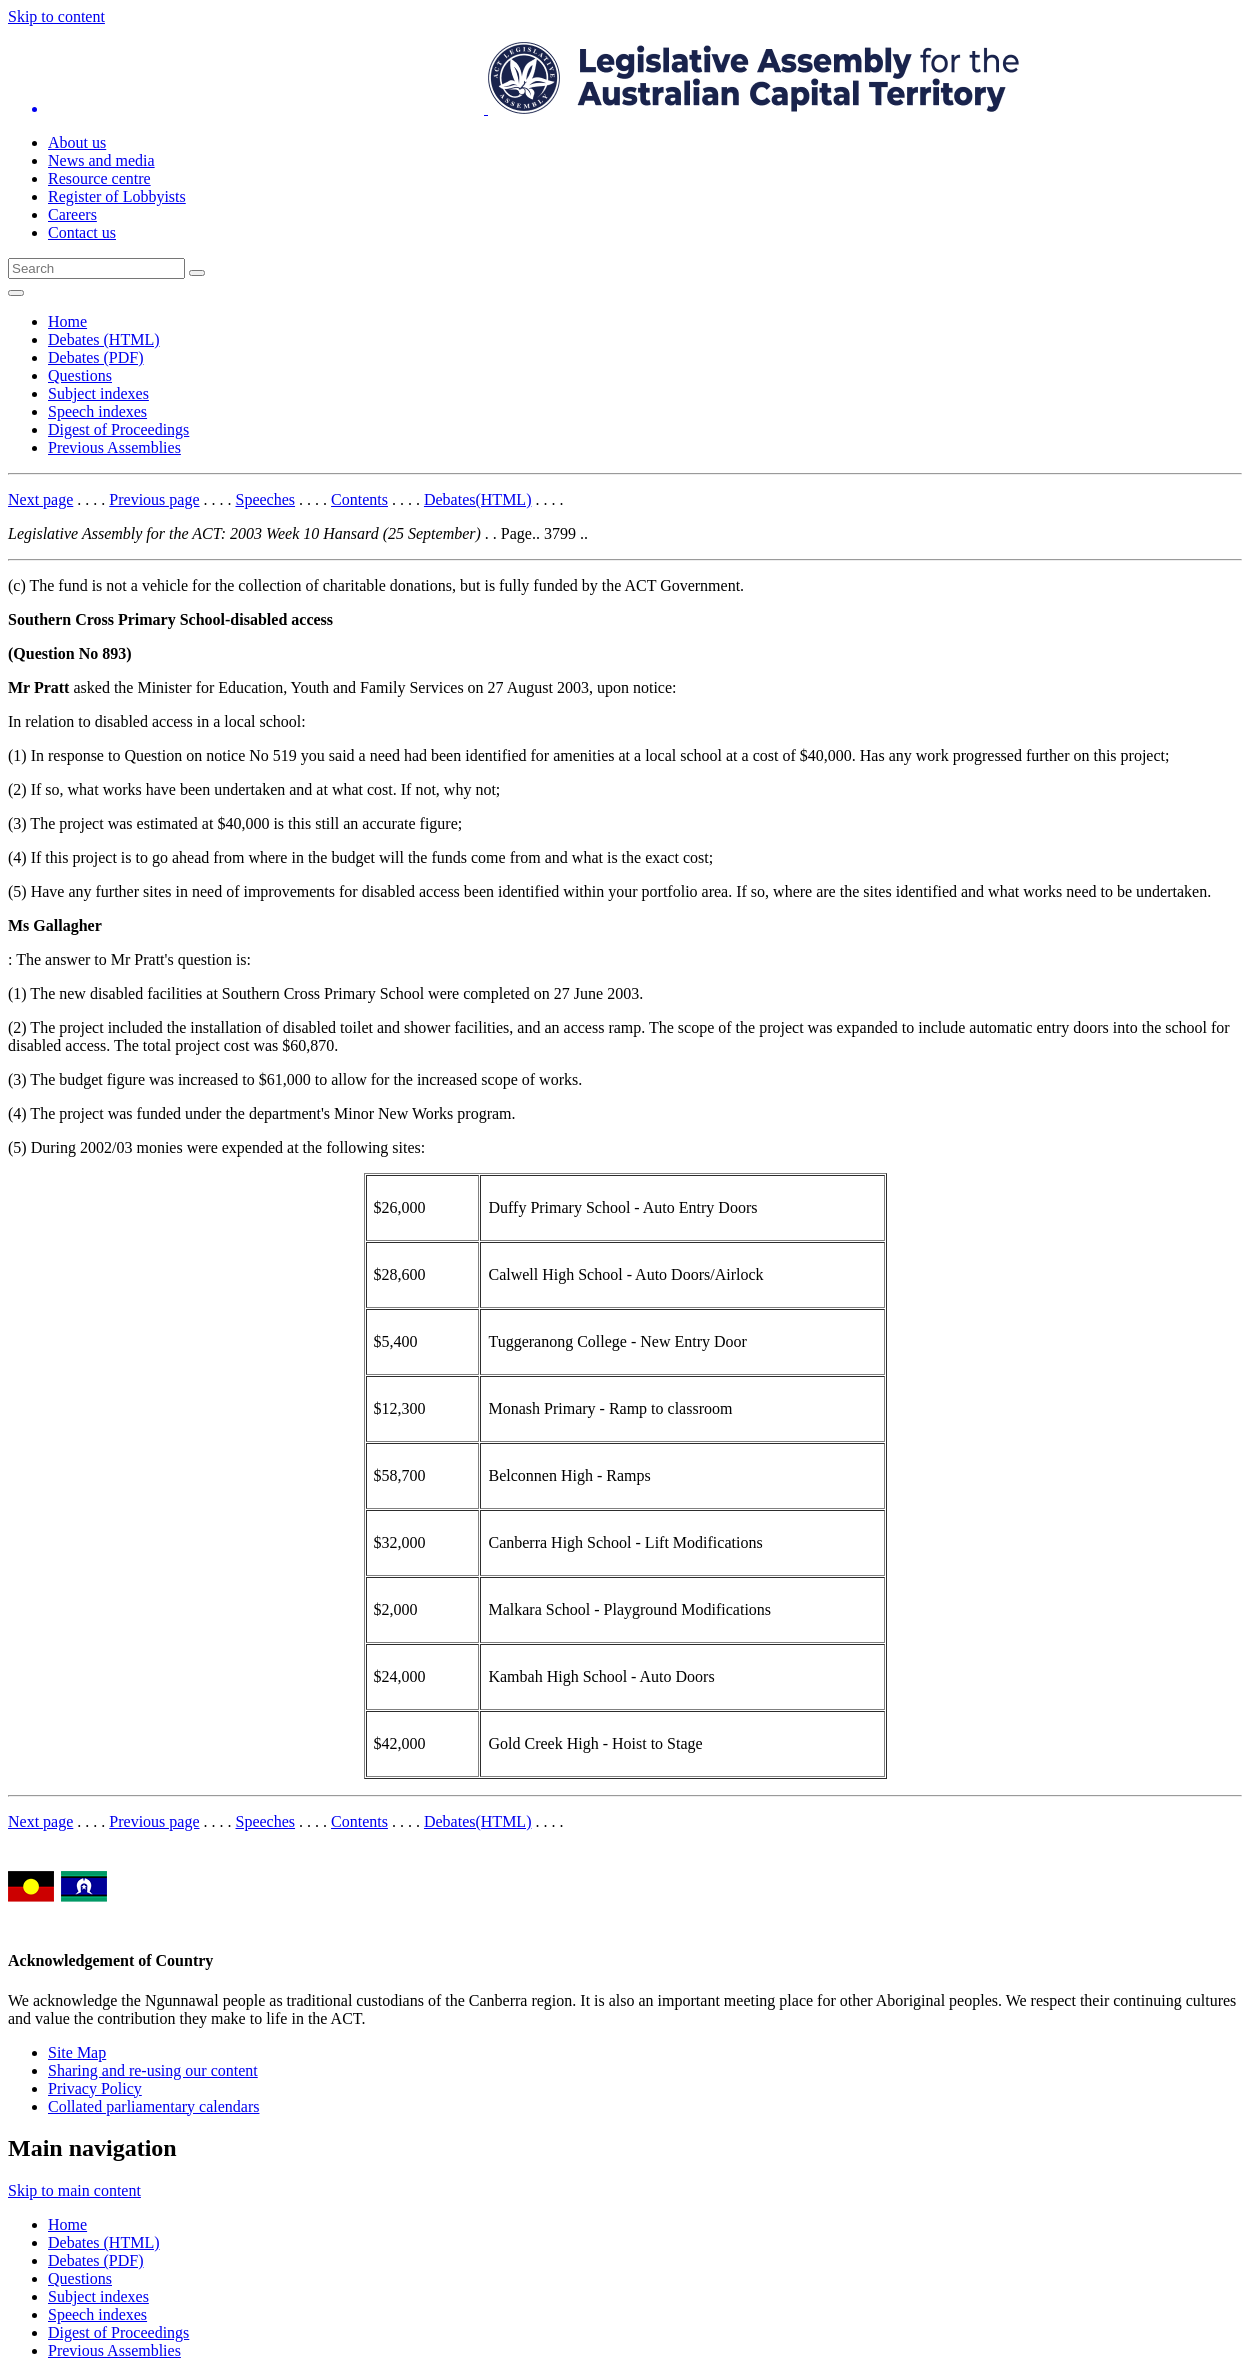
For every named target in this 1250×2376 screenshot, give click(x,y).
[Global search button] (197, 273)
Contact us (82, 232)
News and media (101, 160)
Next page (40, 499)
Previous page (154, 499)
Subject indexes (98, 393)
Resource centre (99, 178)
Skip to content (56, 16)
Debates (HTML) (104, 339)
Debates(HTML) (478, 499)
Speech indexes (97, 411)
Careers (72, 214)
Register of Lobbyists (117, 196)
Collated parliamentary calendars (153, 2106)
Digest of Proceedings (118, 429)
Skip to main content (74, 2190)
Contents (359, 499)
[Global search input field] (96, 268)
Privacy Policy (95, 2088)
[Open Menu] (16, 293)
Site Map (77, 2052)
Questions (80, 375)
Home (67, 321)
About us (77, 142)
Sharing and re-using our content (153, 2070)
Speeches (266, 499)
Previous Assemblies (114, 447)
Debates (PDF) (96, 357)
